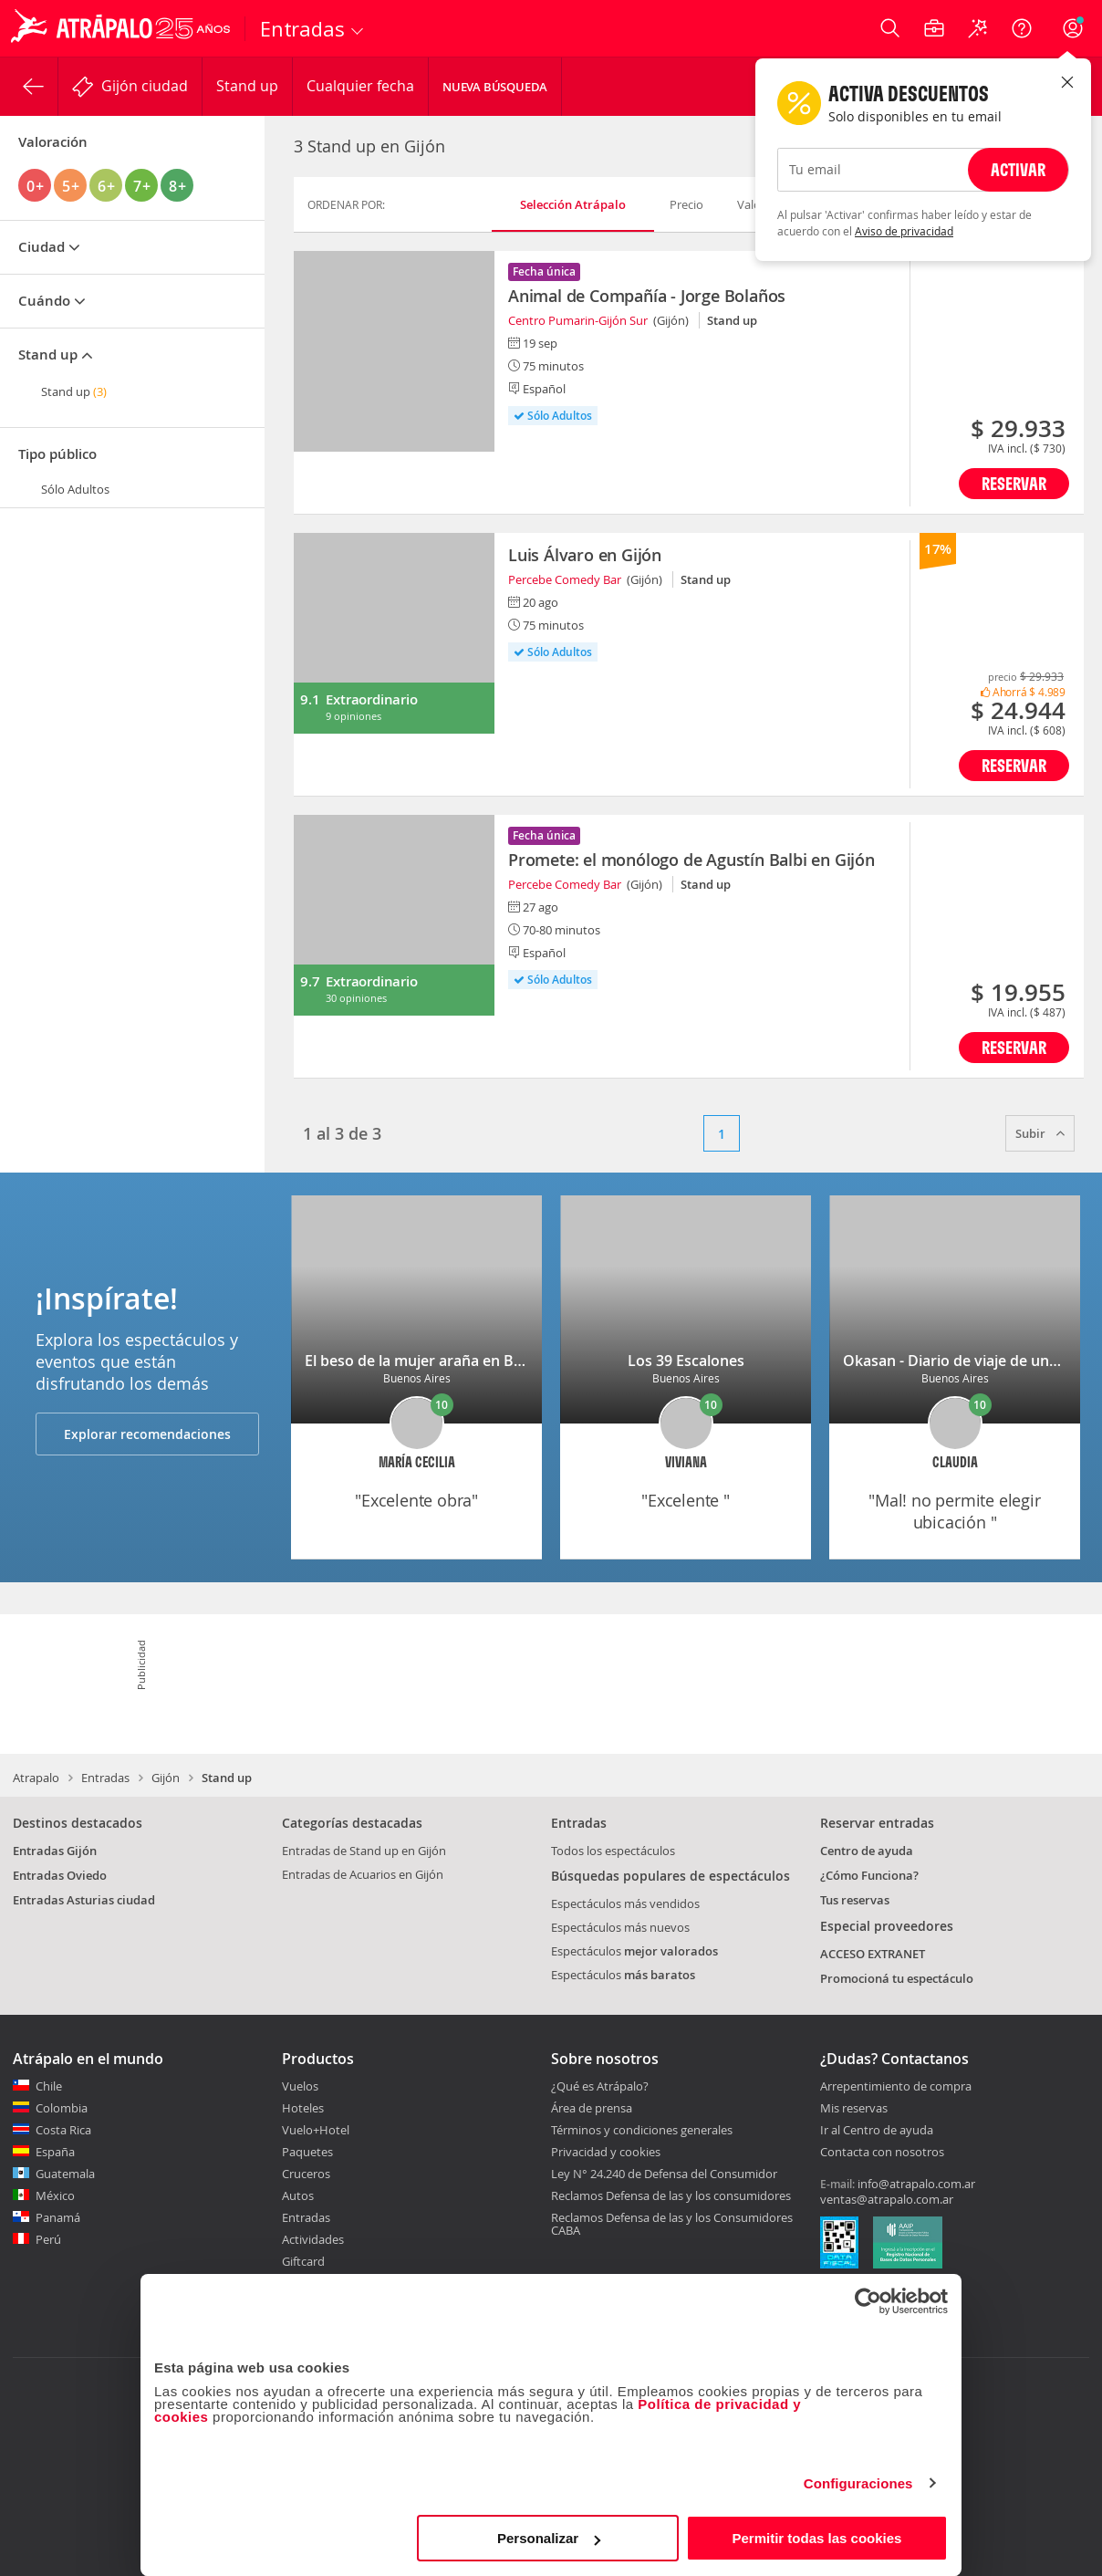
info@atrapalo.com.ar (916, 2183)
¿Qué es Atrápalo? (600, 2086)
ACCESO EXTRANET (872, 1953)
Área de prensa (591, 2108)
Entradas (105, 1777)
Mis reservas (854, 2108)
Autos (298, 2195)
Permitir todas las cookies (816, 2538)
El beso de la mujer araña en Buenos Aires (450, 1361)
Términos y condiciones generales (642, 2130)
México (55, 2195)
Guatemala (65, 2173)
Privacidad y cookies (605, 2151)
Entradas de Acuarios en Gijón (362, 1874)
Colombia (62, 2108)
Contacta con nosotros (882, 2152)
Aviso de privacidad (904, 231)
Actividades (313, 2239)
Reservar (1014, 483)
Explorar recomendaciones (147, 1434)
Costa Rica (63, 2130)
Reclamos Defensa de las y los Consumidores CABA (672, 2223)
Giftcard (303, 2261)
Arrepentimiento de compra (896, 2087)
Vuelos (300, 2086)
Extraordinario (371, 699)
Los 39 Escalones (686, 1361)
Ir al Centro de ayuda (876, 2130)
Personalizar (548, 2538)
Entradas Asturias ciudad (84, 1900)
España (55, 2151)
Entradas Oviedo (60, 1875)
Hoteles (303, 2108)
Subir (1040, 1133)
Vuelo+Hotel (315, 2130)
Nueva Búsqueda (494, 86)
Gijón (165, 1777)
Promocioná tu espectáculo (896, 1978)
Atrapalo (36, 1777)
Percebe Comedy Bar (564, 579)
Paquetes (307, 2151)
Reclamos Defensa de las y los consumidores (671, 2195)
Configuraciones (858, 2483)
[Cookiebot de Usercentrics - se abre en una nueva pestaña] (868, 2301)
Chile (49, 2086)
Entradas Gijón (55, 1850)
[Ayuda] (1022, 28)
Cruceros (306, 2173)
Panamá (58, 2217)
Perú (48, 2239)
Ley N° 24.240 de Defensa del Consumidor (664, 2173)
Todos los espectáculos (613, 1850)
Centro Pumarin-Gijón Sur (578, 320)
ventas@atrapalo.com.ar (886, 2199)
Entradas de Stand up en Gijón (364, 1850)
